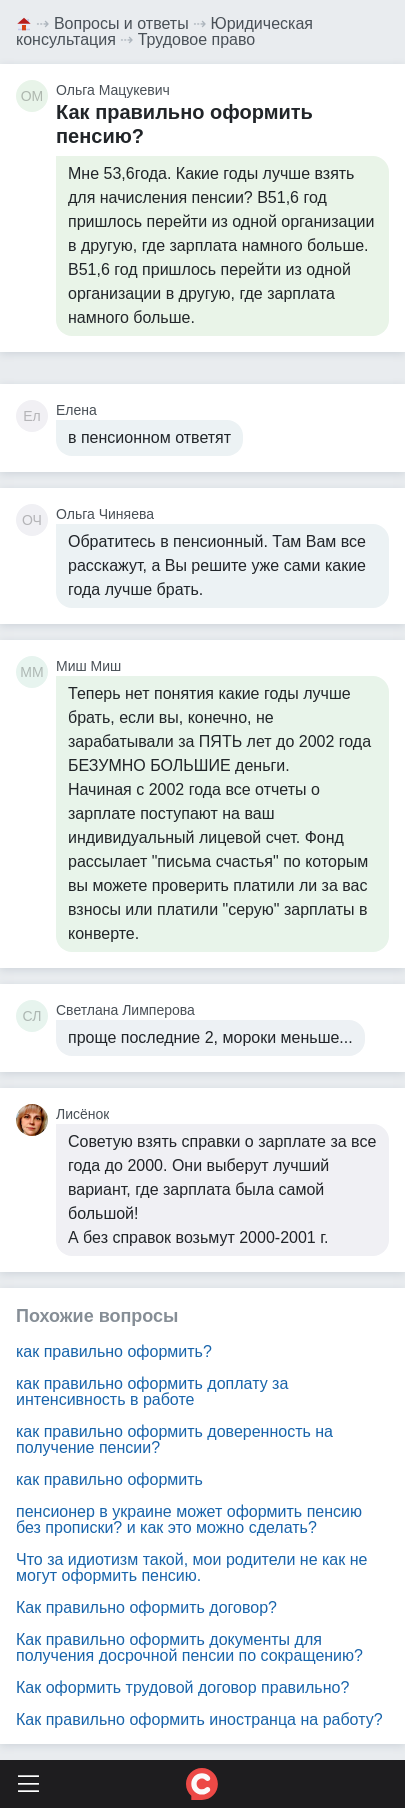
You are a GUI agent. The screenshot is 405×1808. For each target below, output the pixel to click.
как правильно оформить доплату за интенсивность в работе (152, 1391)
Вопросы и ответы (121, 23)
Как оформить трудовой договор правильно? (182, 1687)
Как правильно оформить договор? (146, 1607)
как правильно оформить (109, 1479)
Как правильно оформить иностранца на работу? (199, 1719)
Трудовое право (197, 39)
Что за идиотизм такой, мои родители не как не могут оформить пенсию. (191, 1567)
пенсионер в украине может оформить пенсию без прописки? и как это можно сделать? (189, 1519)
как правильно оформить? (114, 1351)
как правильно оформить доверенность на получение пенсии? (174, 1439)
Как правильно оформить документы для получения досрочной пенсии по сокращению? (189, 1647)
